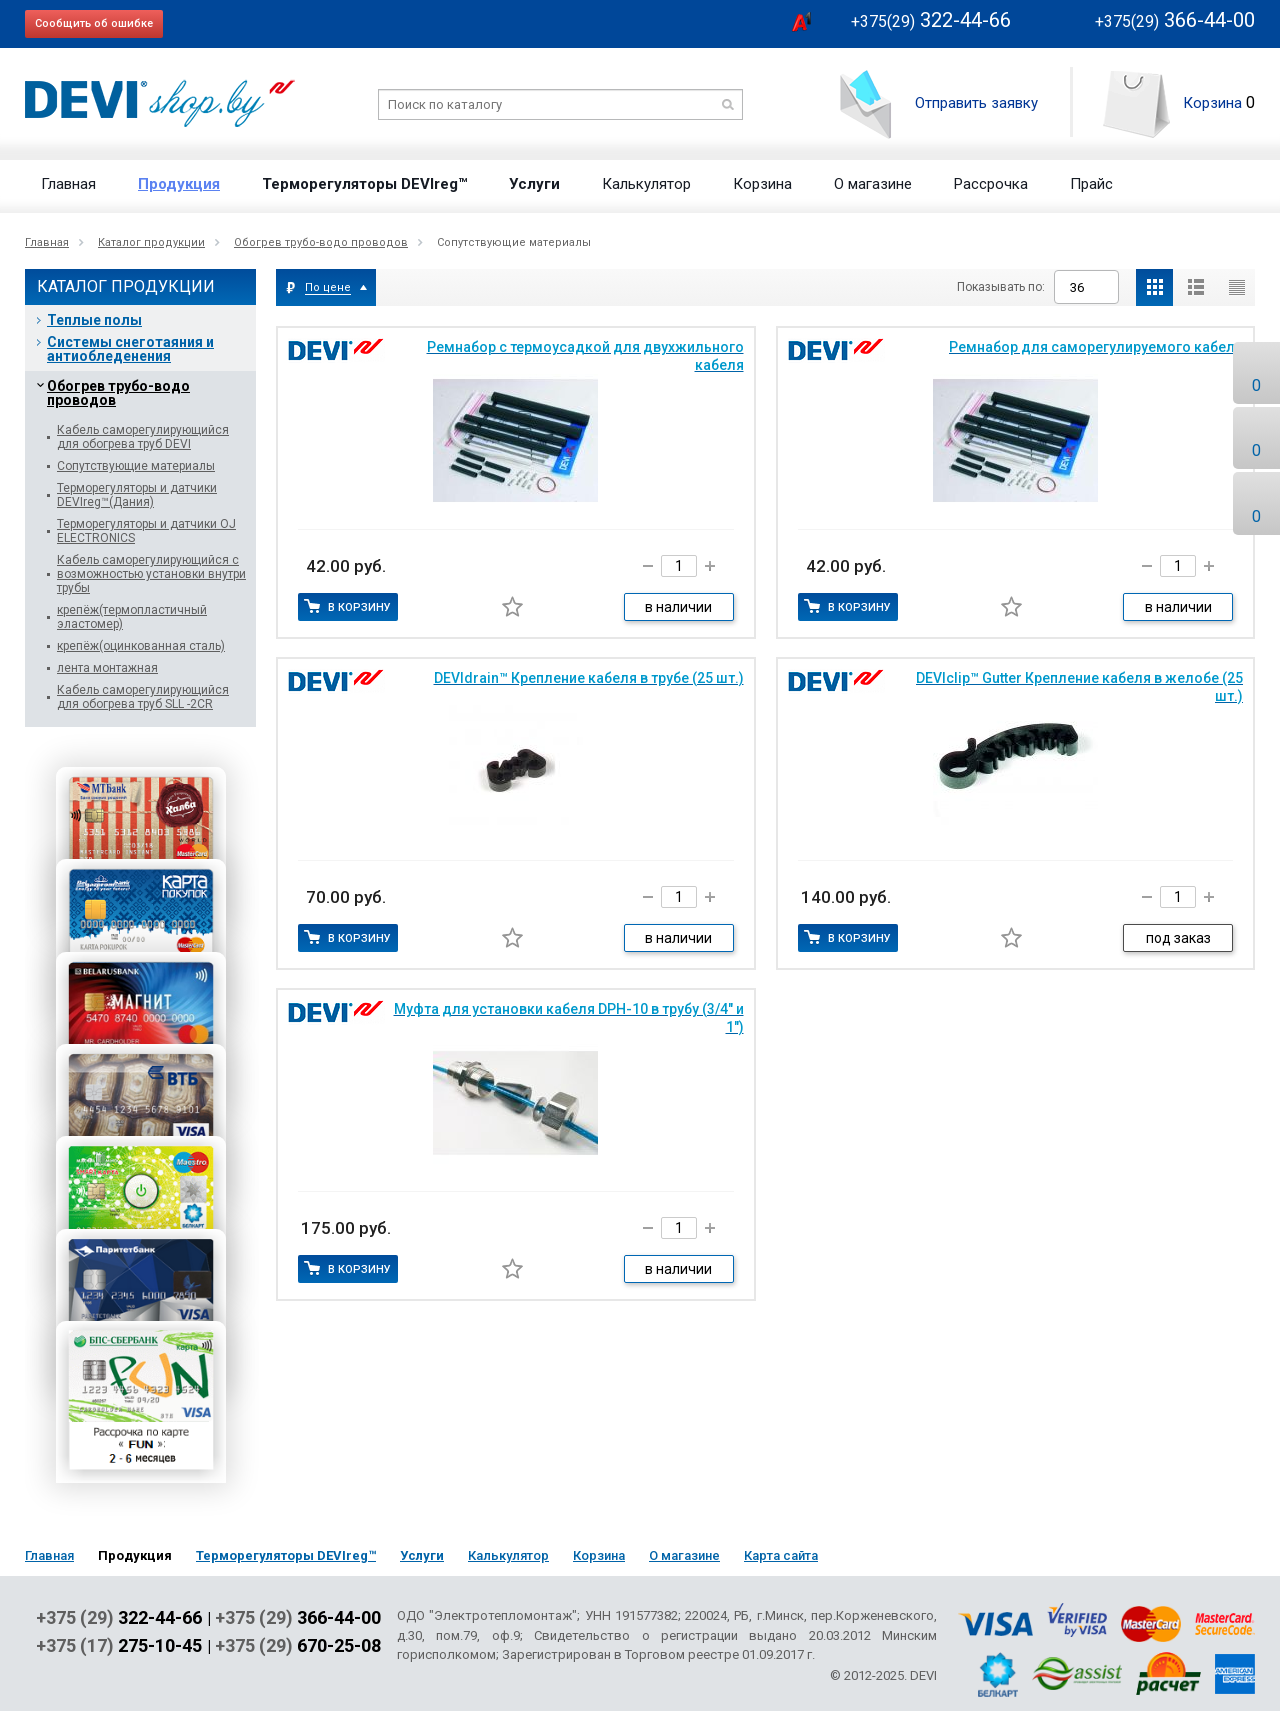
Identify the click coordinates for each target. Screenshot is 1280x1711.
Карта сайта (781, 1555)
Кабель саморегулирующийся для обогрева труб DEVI (143, 437)
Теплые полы (94, 320)
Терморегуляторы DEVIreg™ (364, 184)
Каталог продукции (151, 242)
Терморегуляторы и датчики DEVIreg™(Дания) (137, 495)
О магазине (873, 184)
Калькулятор (646, 184)
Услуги (534, 184)
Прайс (1091, 184)
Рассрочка (991, 184)
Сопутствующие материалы (136, 466)
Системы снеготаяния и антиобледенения (130, 349)
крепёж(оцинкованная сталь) (141, 646)
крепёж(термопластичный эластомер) (132, 617)
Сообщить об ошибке (94, 23)
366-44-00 (1175, 20)
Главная (68, 184)
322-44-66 (931, 20)
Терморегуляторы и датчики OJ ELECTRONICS (146, 531)
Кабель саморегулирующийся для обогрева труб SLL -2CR (143, 697)
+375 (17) (119, 1646)
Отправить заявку (976, 103)
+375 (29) (119, 1618)
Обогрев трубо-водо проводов (321, 242)
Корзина (1212, 103)
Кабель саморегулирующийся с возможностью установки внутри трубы (151, 574)
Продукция (179, 184)
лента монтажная (107, 668)
